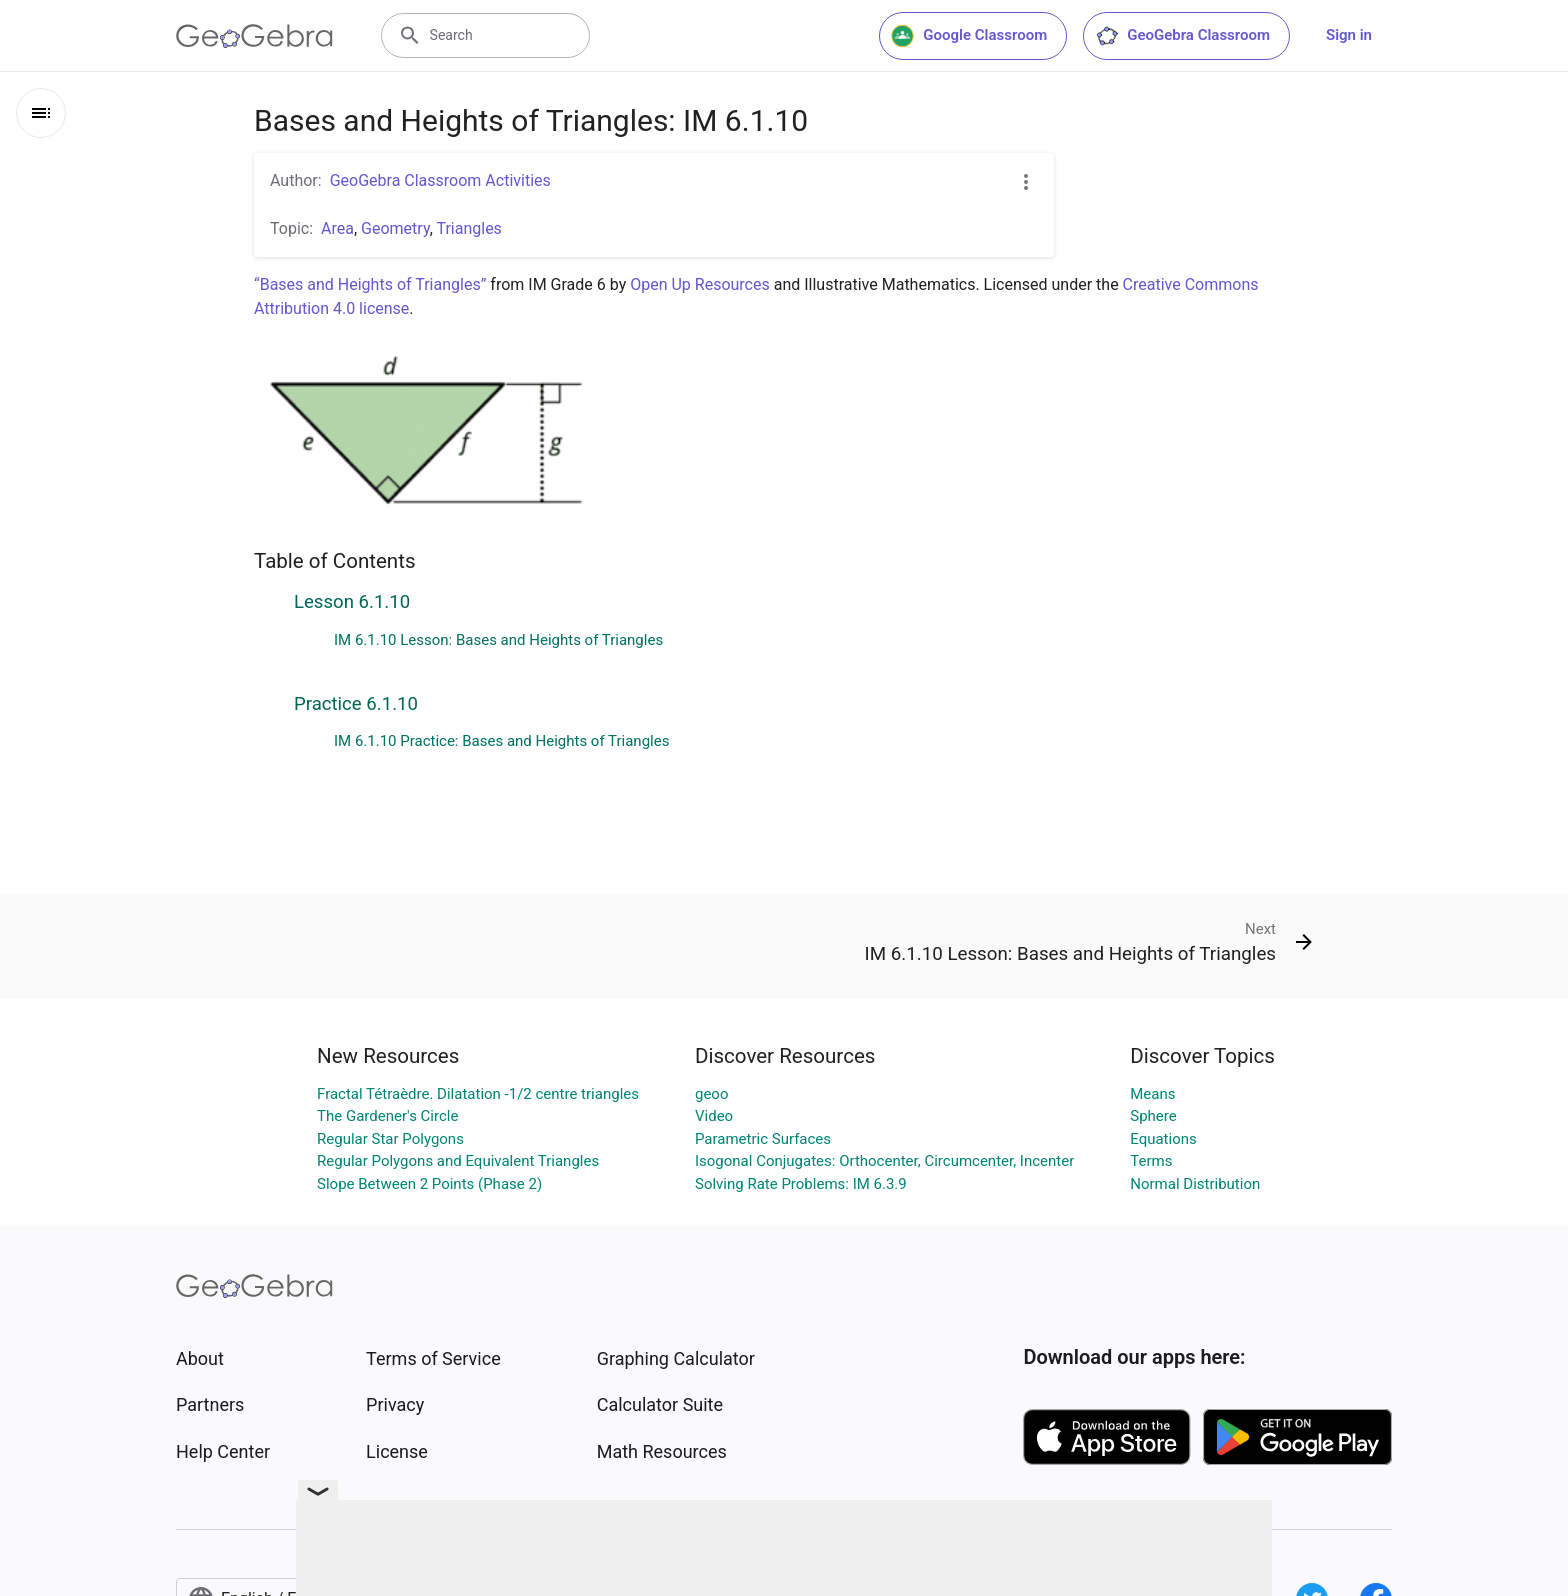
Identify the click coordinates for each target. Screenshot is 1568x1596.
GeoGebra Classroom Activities (440, 180)
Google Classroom (969, 36)
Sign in (1349, 35)
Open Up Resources (700, 284)
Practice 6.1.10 (356, 704)
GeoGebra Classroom (1182, 36)
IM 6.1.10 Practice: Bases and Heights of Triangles (501, 741)
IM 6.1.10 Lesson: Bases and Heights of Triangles (498, 640)
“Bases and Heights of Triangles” (370, 284)
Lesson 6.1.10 (352, 602)
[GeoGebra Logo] (254, 36)
